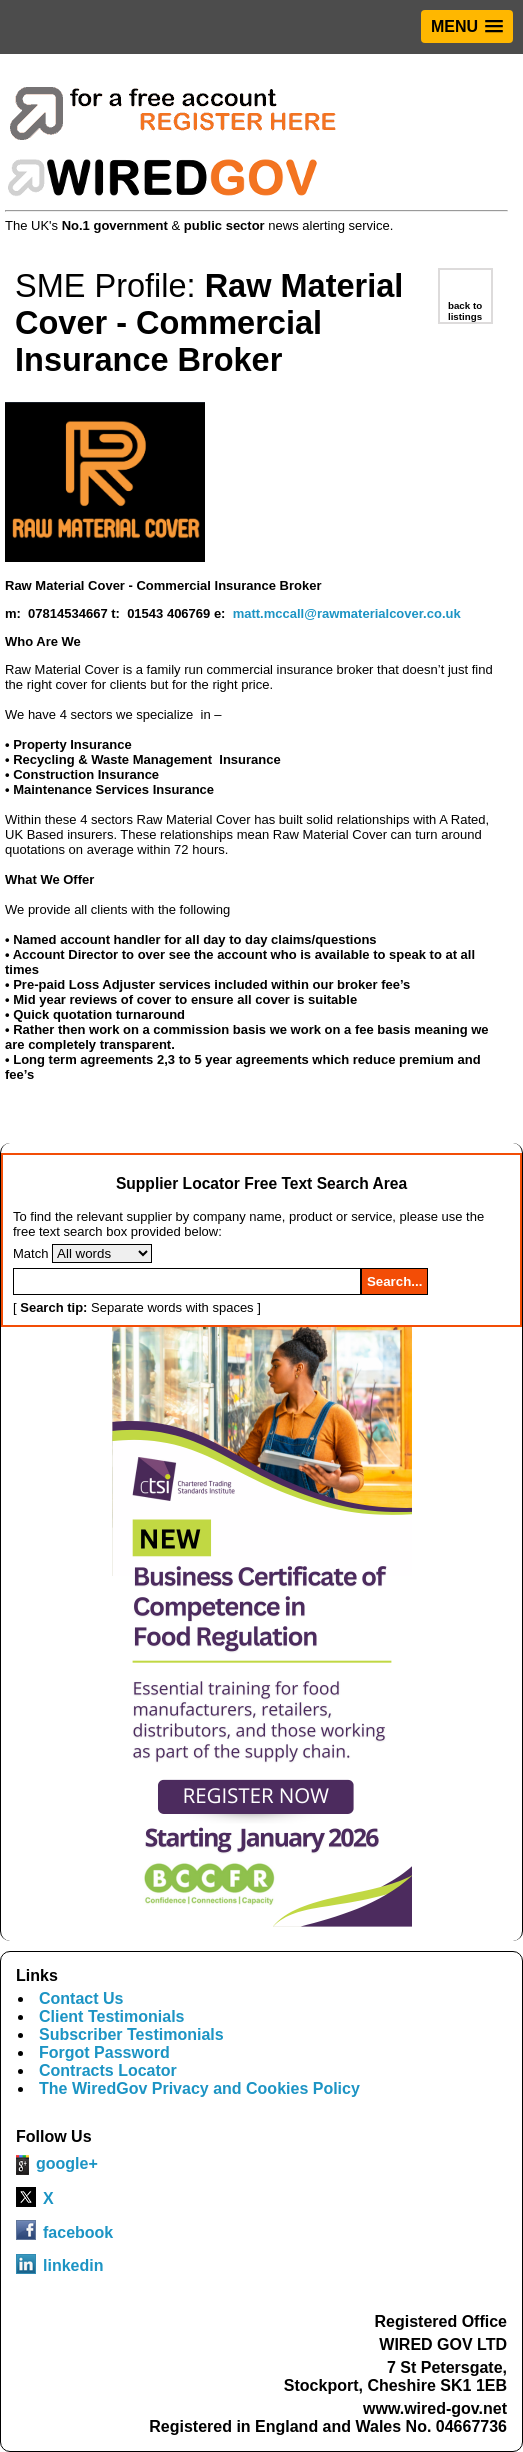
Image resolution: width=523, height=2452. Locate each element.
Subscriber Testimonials (131, 2034)
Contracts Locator (108, 2070)
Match (30, 1253)
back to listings (465, 311)
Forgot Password (104, 2052)
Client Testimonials (112, 2016)
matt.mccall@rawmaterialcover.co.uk (347, 613)
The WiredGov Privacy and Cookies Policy (199, 2088)
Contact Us (81, 1998)
